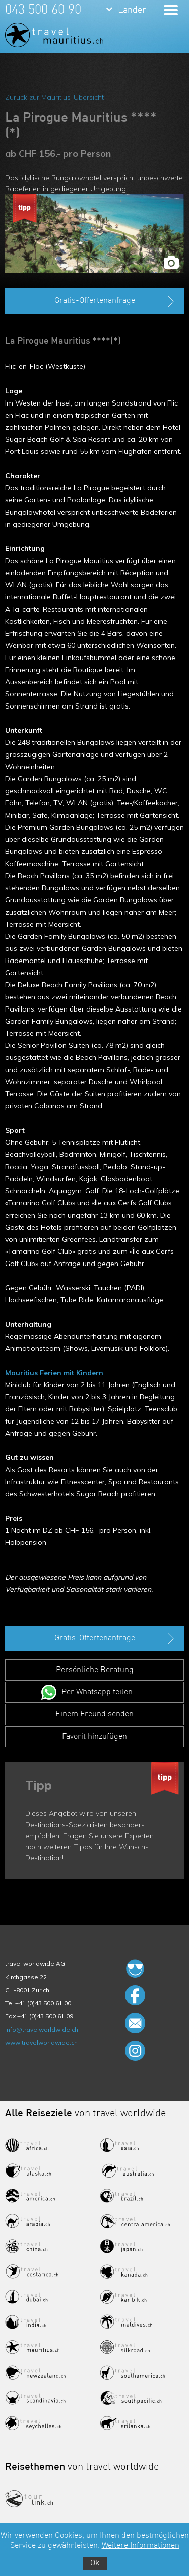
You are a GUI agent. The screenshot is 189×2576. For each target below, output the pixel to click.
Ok (94, 2563)
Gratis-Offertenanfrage (115, 301)
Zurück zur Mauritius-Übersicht (54, 97)
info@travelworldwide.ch (41, 2029)
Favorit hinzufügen (94, 1737)
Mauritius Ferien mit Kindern (54, 1372)
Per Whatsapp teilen (97, 1692)
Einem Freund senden (94, 1714)
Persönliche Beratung (95, 1670)
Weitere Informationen (140, 2546)
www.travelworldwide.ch (41, 2042)
